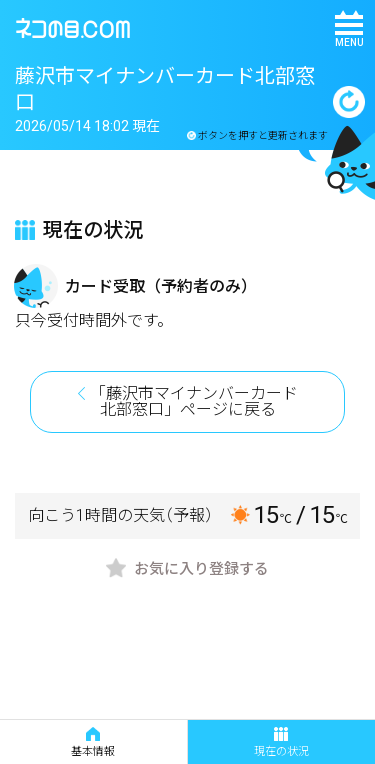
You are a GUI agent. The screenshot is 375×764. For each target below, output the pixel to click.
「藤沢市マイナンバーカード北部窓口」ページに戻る (194, 401)
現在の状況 (281, 742)
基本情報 (93, 742)
